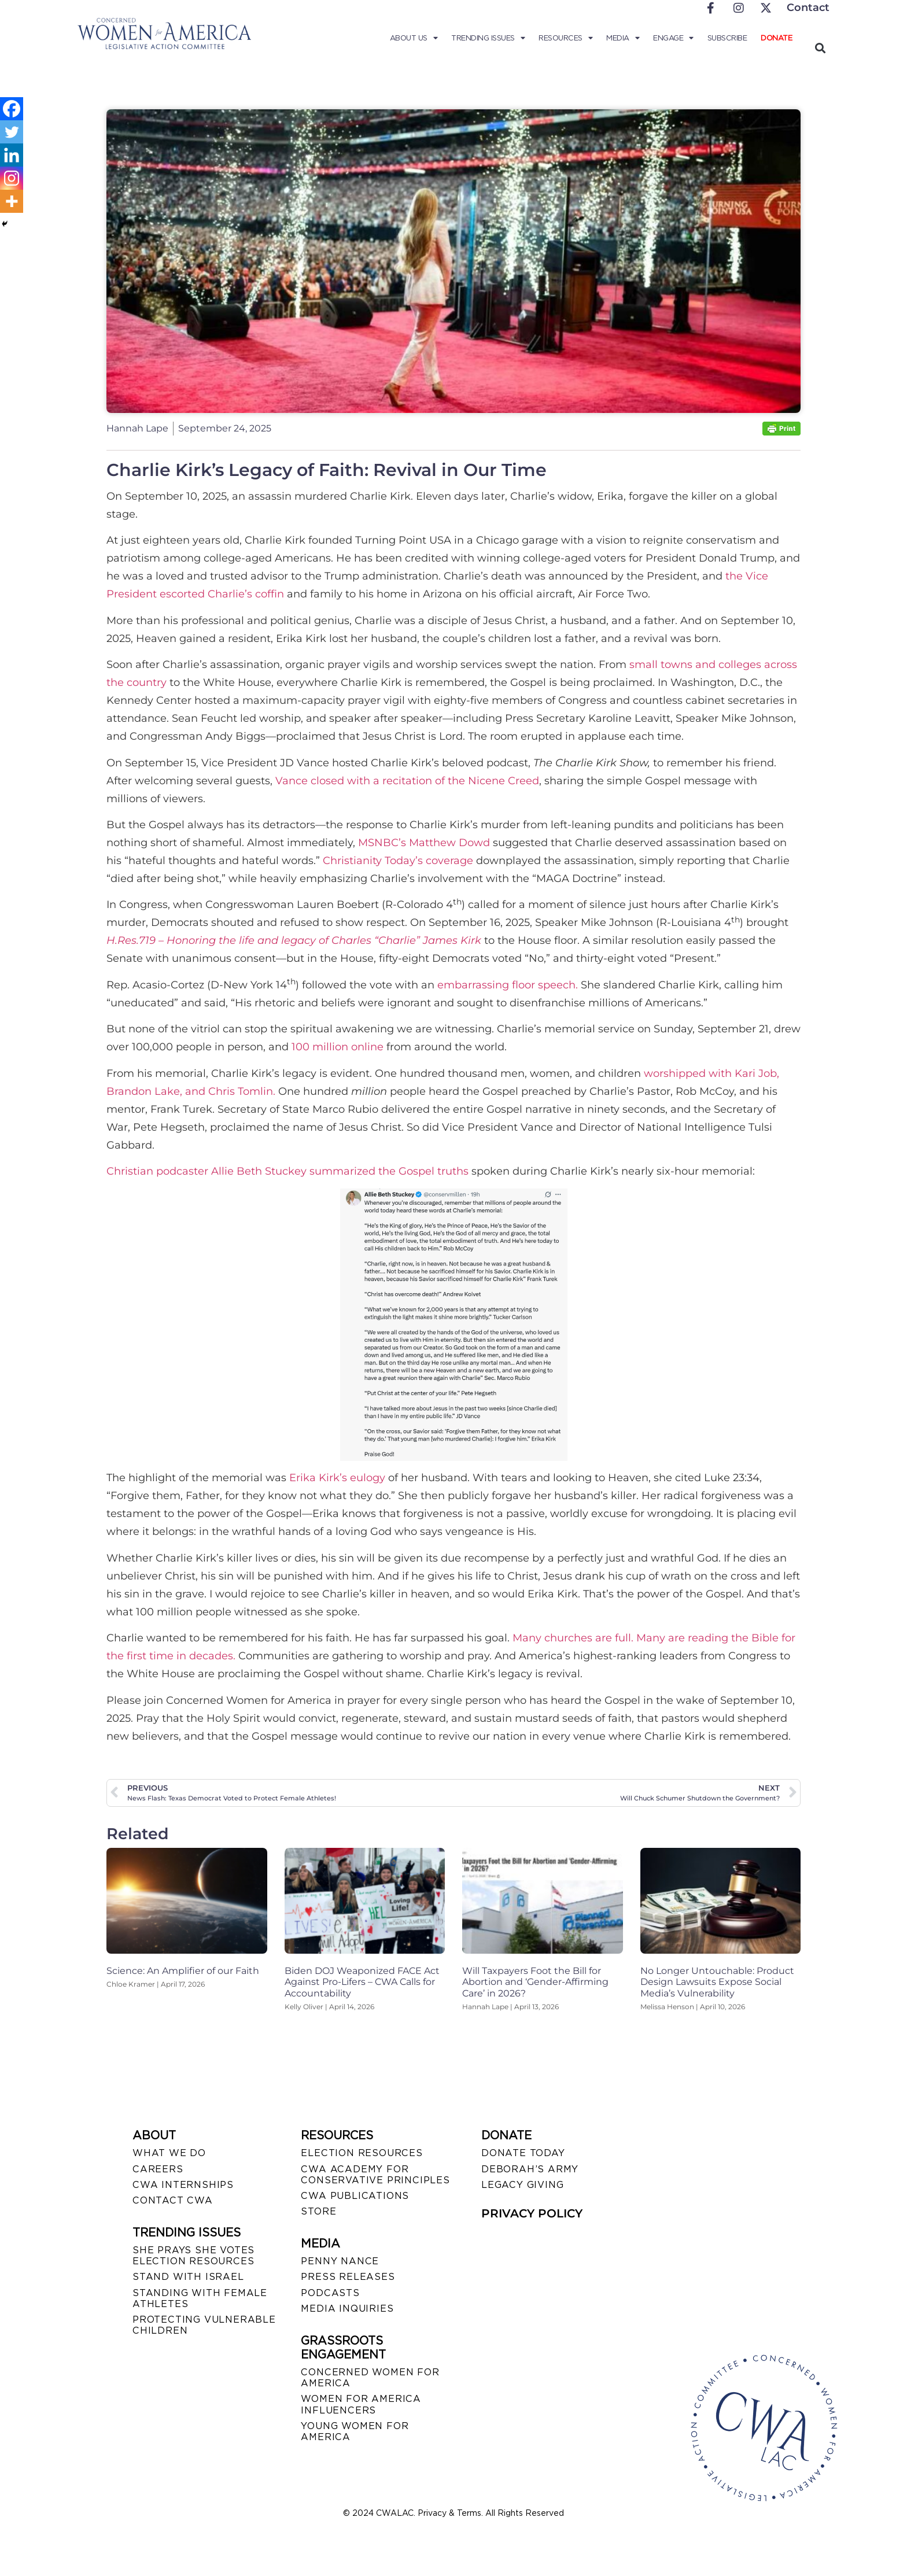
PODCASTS (330, 2292)
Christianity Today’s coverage (398, 860)
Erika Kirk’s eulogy (337, 1477)
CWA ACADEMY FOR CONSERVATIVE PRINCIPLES (375, 2175)
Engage (673, 38)
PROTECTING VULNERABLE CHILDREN (204, 2325)
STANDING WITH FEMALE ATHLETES (199, 2298)
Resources (565, 38)
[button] (819, 47)
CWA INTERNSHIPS (183, 2184)
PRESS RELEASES (347, 2276)
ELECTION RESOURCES (361, 2152)
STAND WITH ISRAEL (188, 2276)
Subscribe (727, 38)
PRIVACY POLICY (531, 2213)
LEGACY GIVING (522, 2184)
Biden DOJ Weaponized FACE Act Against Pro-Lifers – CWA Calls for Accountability (362, 1981)
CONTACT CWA (172, 2200)
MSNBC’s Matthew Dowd (424, 842)
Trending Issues (488, 38)
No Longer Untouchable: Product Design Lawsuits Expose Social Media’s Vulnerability (717, 1981)
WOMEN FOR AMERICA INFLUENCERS (361, 2404)
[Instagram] (11, 178)
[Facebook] (11, 108)
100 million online (338, 1046)
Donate (776, 38)
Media (622, 38)
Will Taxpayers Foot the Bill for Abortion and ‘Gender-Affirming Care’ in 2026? (535, 1981)
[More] (11, 201)
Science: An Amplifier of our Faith (182, 1970)
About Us (414, 38)
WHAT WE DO (169, 2152)
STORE (318, 2211)
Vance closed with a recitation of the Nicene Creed (407, 780)
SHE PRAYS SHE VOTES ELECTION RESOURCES (193, 2256)
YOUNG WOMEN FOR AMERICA (354, 2431)
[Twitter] (11, 131)
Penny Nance (340, 2261)
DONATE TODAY (523, 2152)
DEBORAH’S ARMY (529, 2169)
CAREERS (157, 2169)
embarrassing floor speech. (507, 985)
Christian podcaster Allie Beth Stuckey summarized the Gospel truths (287, 1171)
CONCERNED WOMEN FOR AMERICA (370, 2378)
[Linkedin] (11, 155)
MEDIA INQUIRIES (347, 2308)
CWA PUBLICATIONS (355, 2195)
